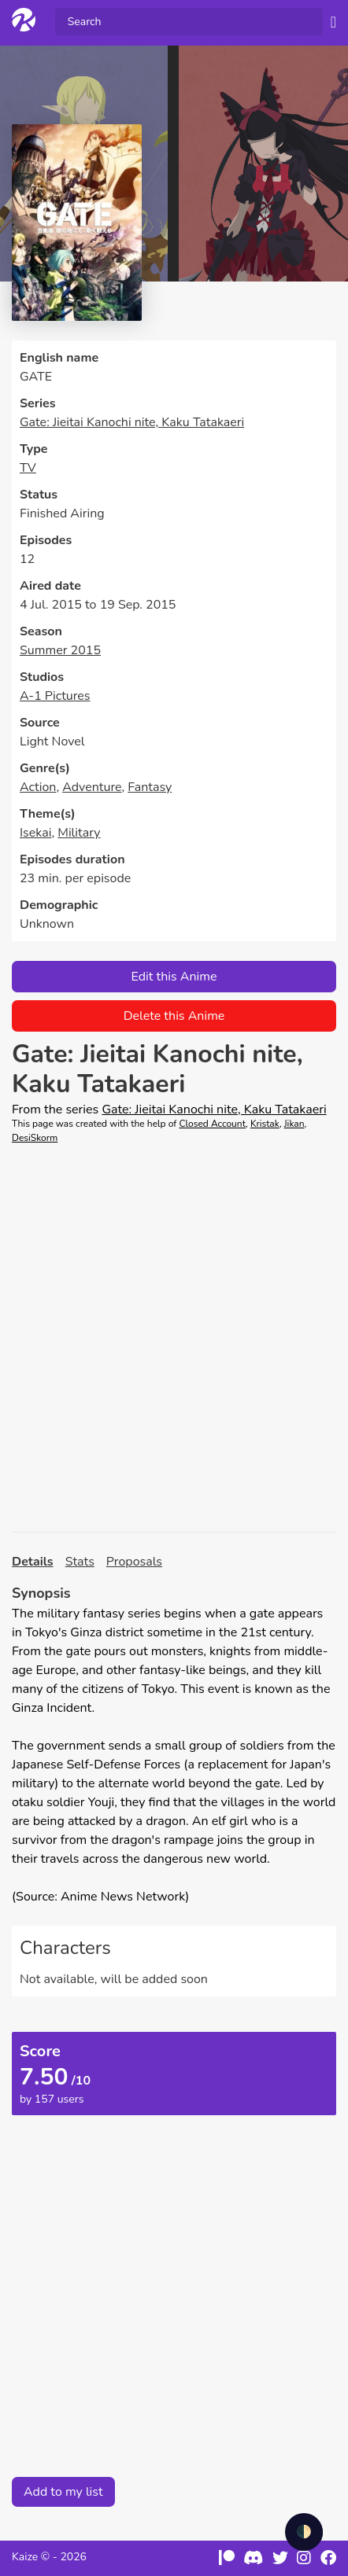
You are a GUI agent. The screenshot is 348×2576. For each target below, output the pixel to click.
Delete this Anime (174, 1016)
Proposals (134, 1561)
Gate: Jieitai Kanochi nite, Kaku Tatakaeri (132, 422)
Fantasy (150, 787)
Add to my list (63, 2492)
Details (33, 1561)
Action (38, 787)
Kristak (265, 1123)
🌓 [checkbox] (304, 2532)
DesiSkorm (34, 1138)
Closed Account (212, 1123)
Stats (79, 1561)
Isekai (35, 832)
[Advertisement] (174, 1338)
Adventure (91, 787)
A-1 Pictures (55, 696)
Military (78, 832)
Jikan (294, 1123)
